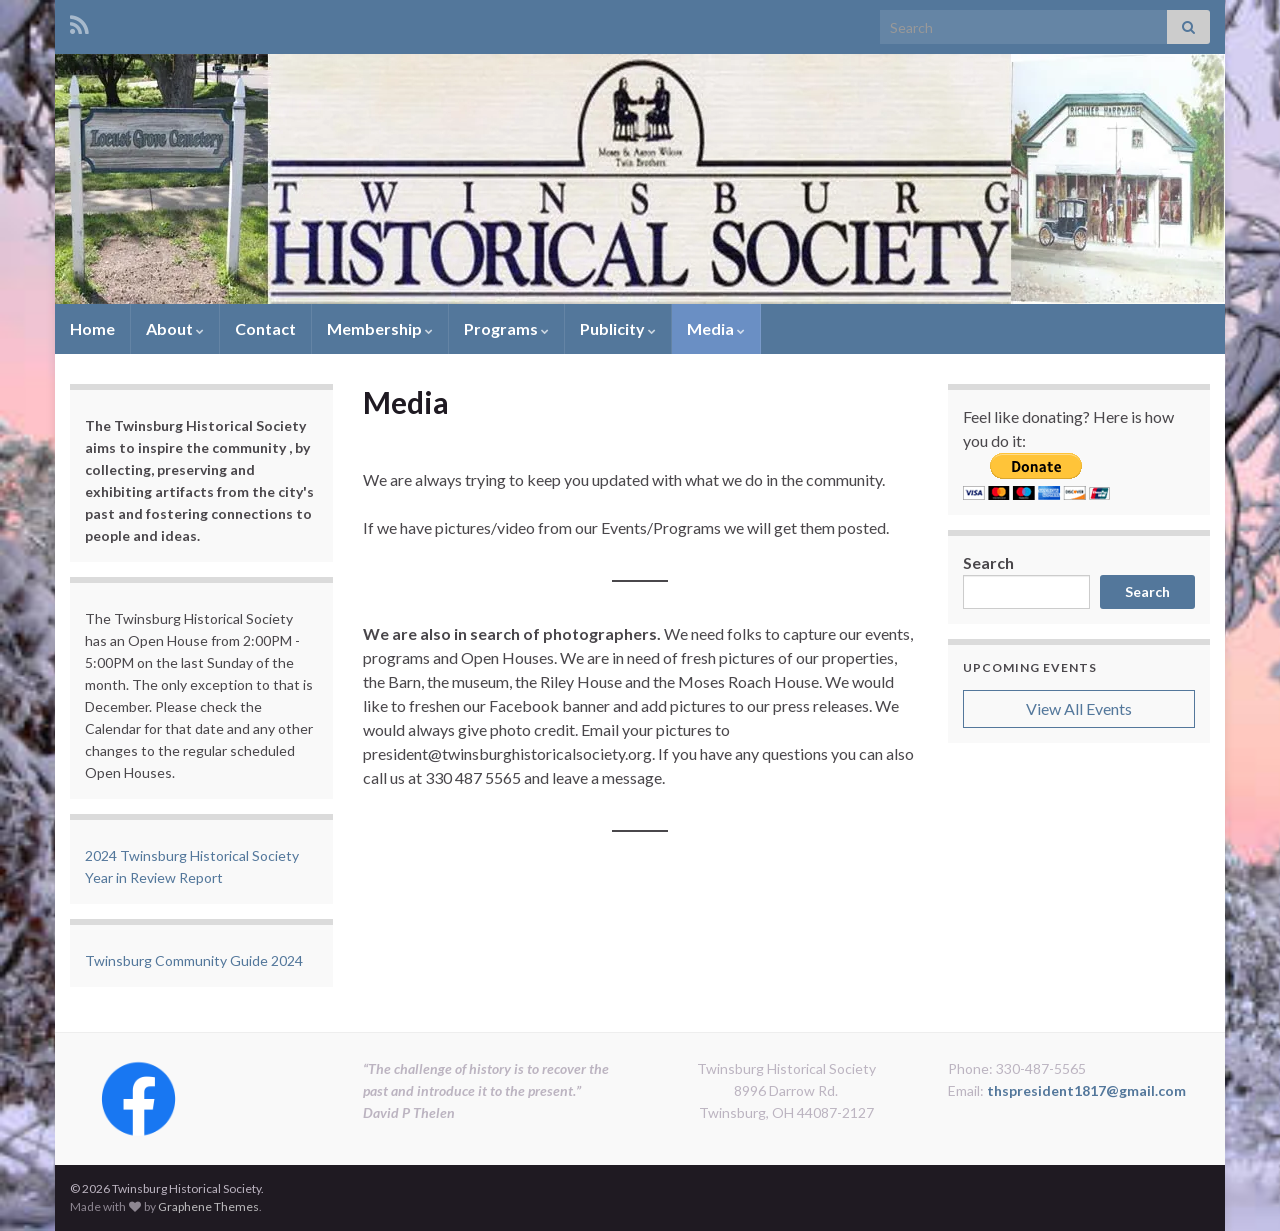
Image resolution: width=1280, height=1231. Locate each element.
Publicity (618, 328)
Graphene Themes (208, 1206)
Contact (265, 328)
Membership (380, 328)
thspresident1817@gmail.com (1086, 1090)
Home (92, 328)
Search (988, 562)
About (175, 328)
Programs (506, 328)
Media (716, 328)
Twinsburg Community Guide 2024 (194, 960)
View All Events (1079, 708)
